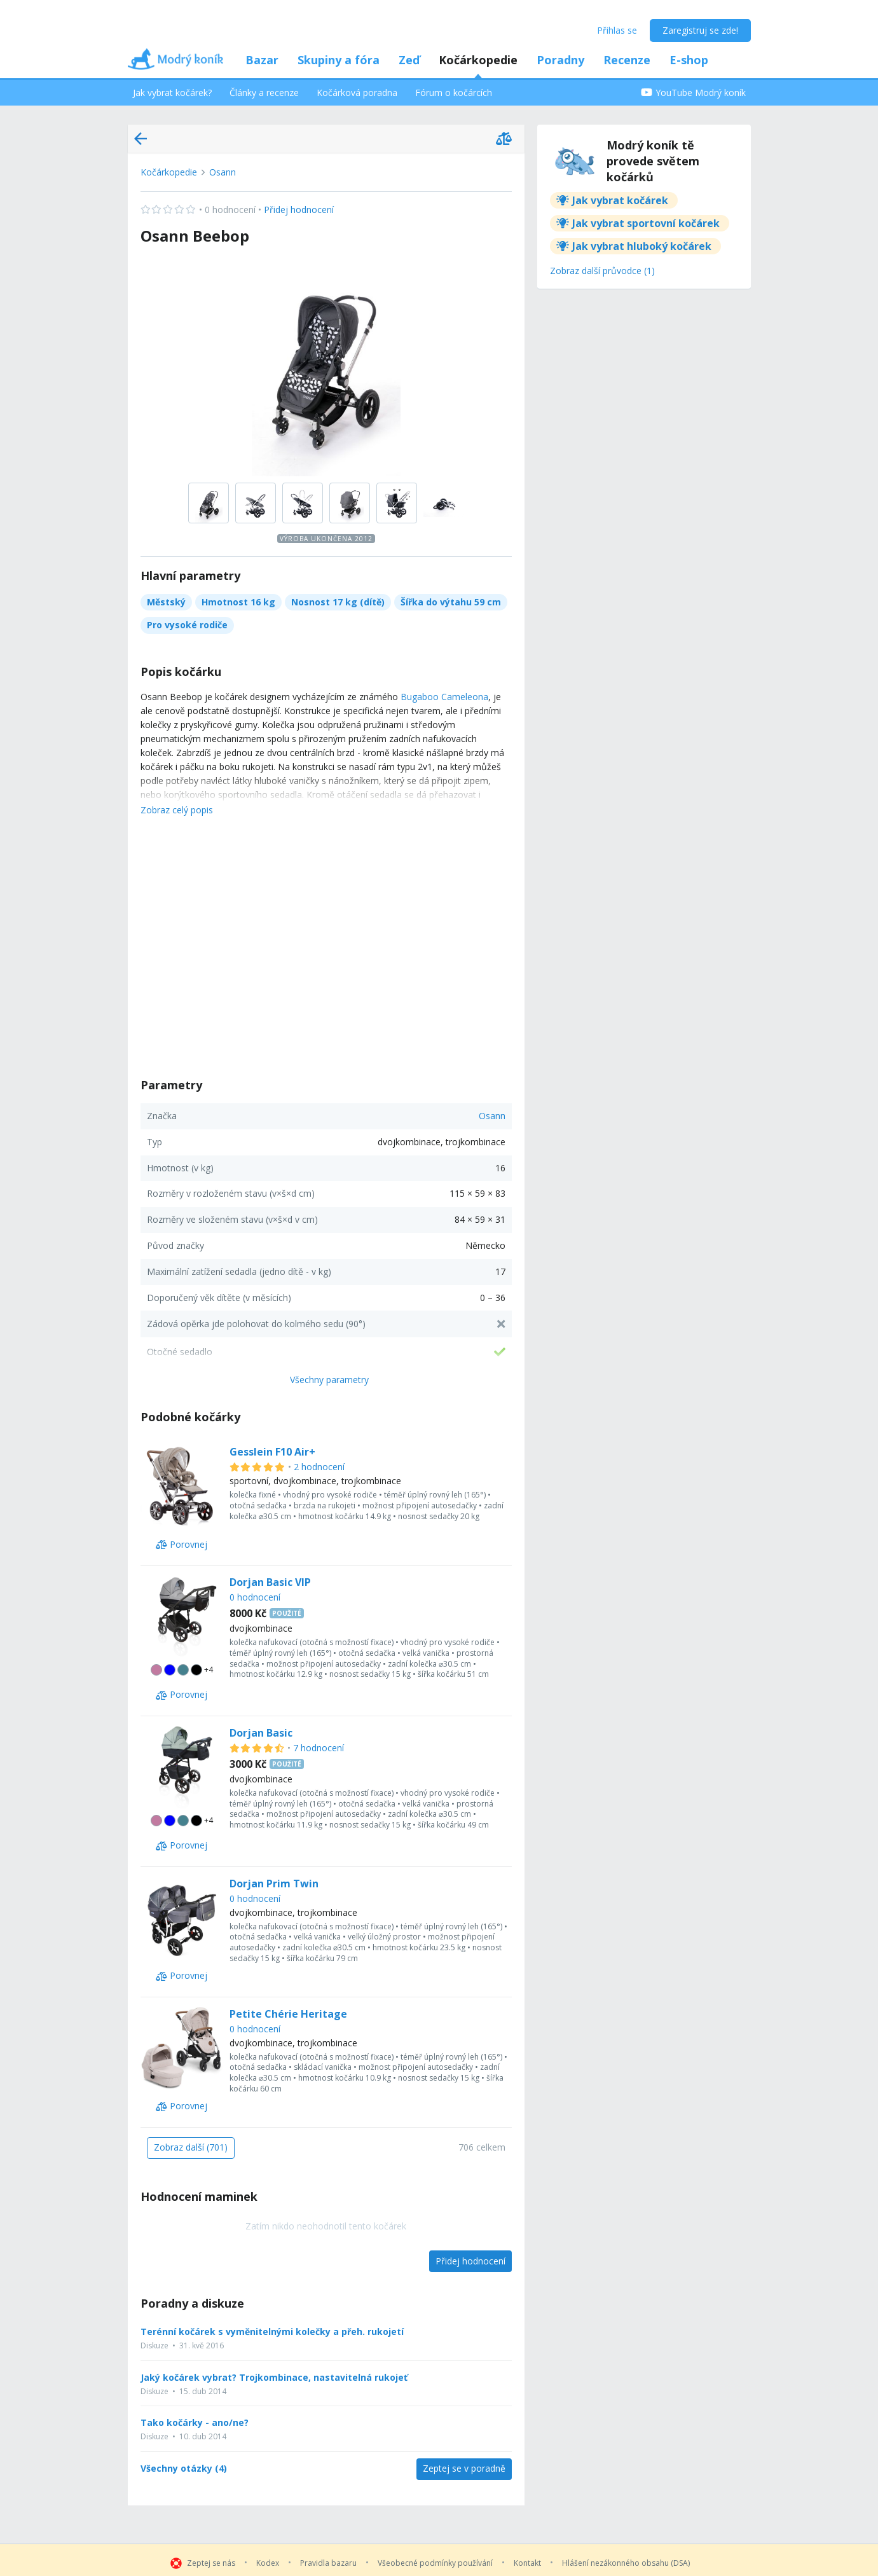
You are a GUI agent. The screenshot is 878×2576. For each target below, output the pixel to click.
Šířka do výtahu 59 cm (451, 602)
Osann (222, 172)
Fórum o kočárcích (453, 92)
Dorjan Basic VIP (270, 1582)
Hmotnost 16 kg (238, 602)
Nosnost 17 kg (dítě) (338, 602)
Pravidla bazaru (328, 2563)
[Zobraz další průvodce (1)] (602, 271)
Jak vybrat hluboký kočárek (641, 246)
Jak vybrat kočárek (620, 200)
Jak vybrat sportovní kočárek (646, 223)
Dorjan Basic (261, 1733)
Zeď (409, 59)
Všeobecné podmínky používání (435, 2563)
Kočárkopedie (478, 59)
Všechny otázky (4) (184, 2468)
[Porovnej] (181, 1544)
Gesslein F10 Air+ (272, 1452)
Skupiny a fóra (339, 59)
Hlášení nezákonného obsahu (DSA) (626, 2563)
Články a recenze (264, 92)
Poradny (560, 59)
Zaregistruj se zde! (700, 30)
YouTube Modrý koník (693, 92)
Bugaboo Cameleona (444, 697)
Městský (166, 602)
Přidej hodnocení (237, 210)
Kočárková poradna (357, 92)
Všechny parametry (329, 1380)
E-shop (688, 59)
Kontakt (527, 2563)
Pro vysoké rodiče (187, 625)
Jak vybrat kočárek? (172, 92)
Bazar (261, 59)
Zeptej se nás (211, 2563)
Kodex (267, 2563)
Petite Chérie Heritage (288, 2014)
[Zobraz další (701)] (191, 2148)
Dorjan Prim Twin (274, 1884)
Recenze (626, 59)
